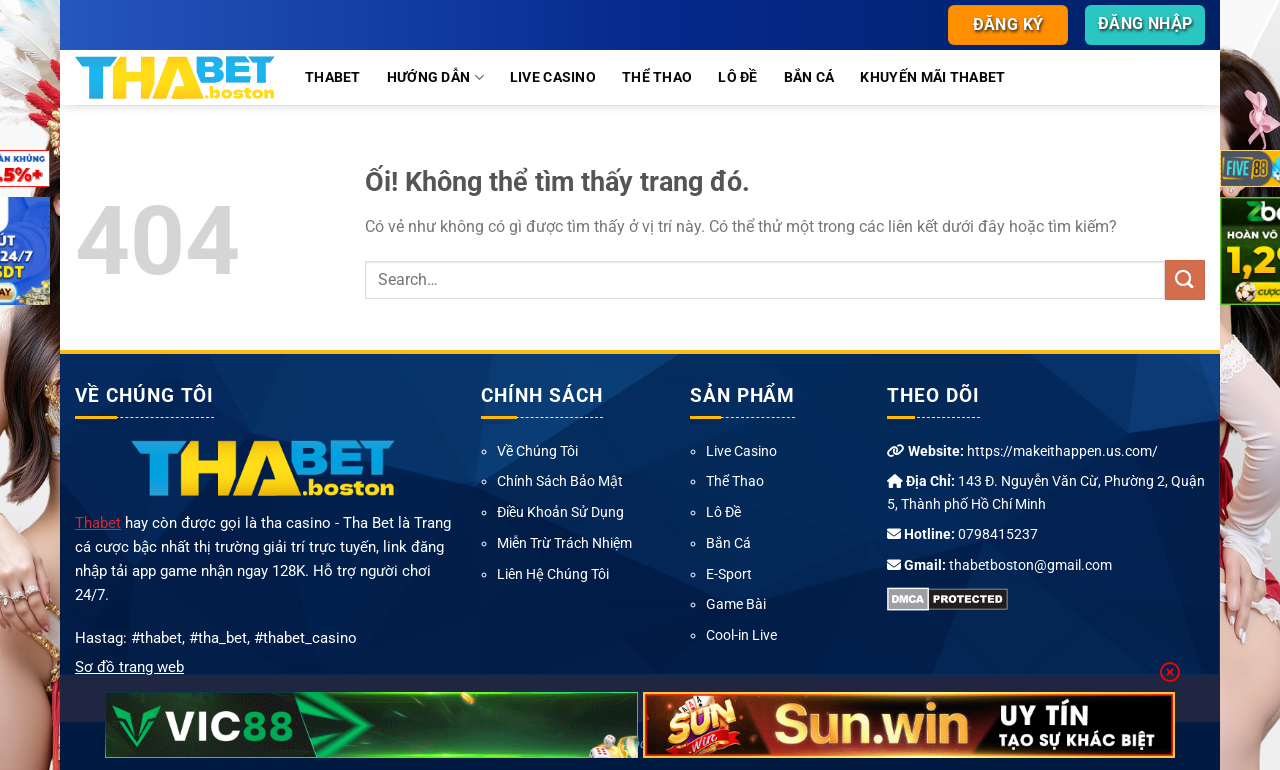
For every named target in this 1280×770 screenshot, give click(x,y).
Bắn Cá (809, 77)
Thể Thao (657, 77)
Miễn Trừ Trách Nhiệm (564, 543)
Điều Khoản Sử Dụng (560, 512)
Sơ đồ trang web (129, 667)
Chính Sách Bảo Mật (560, 481)
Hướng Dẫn (435, 77)
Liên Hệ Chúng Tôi (553, 574)
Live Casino (553, 77)
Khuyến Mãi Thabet (932, 77)
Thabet (333, 77)
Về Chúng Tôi (537, 451)
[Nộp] (1185, 279)
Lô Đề (737, 77)
